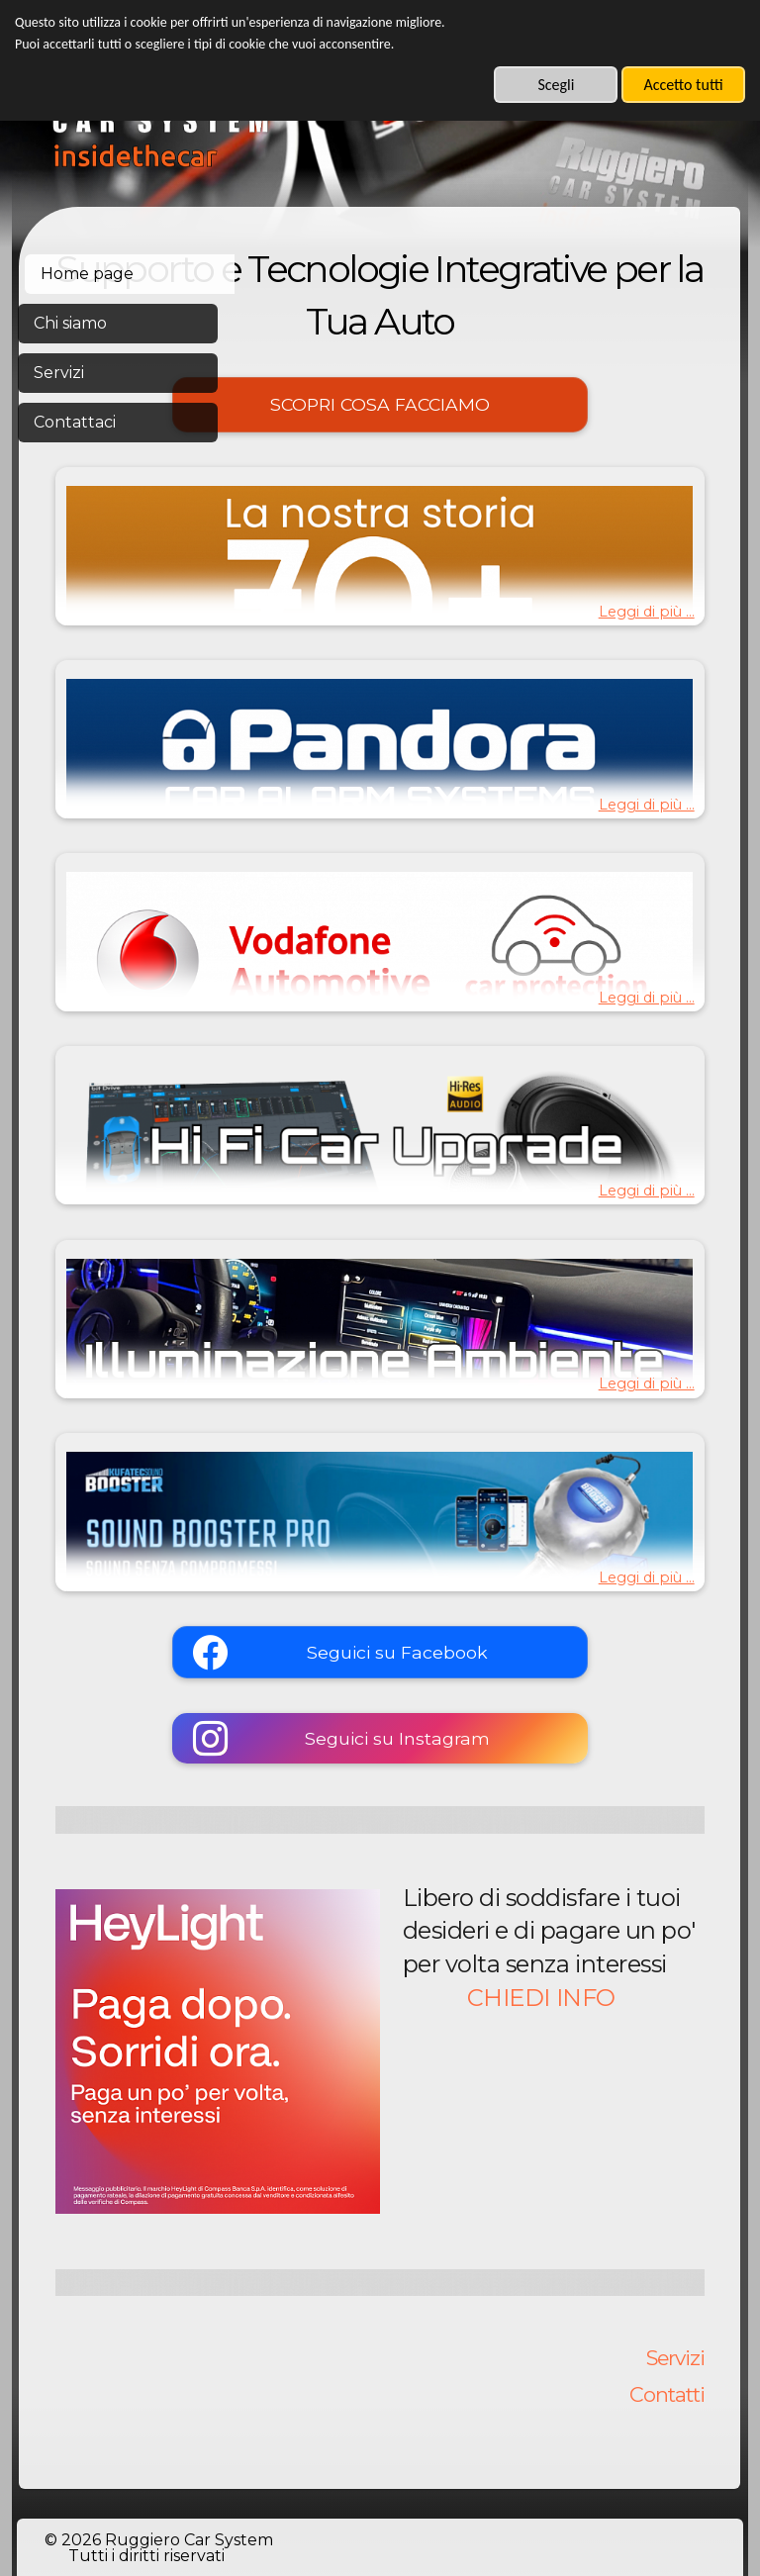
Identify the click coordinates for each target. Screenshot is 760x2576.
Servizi (675, 2238)
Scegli (555, 84)
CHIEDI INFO (590, 2089)
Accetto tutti (682, 84)
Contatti (667, 2274)
